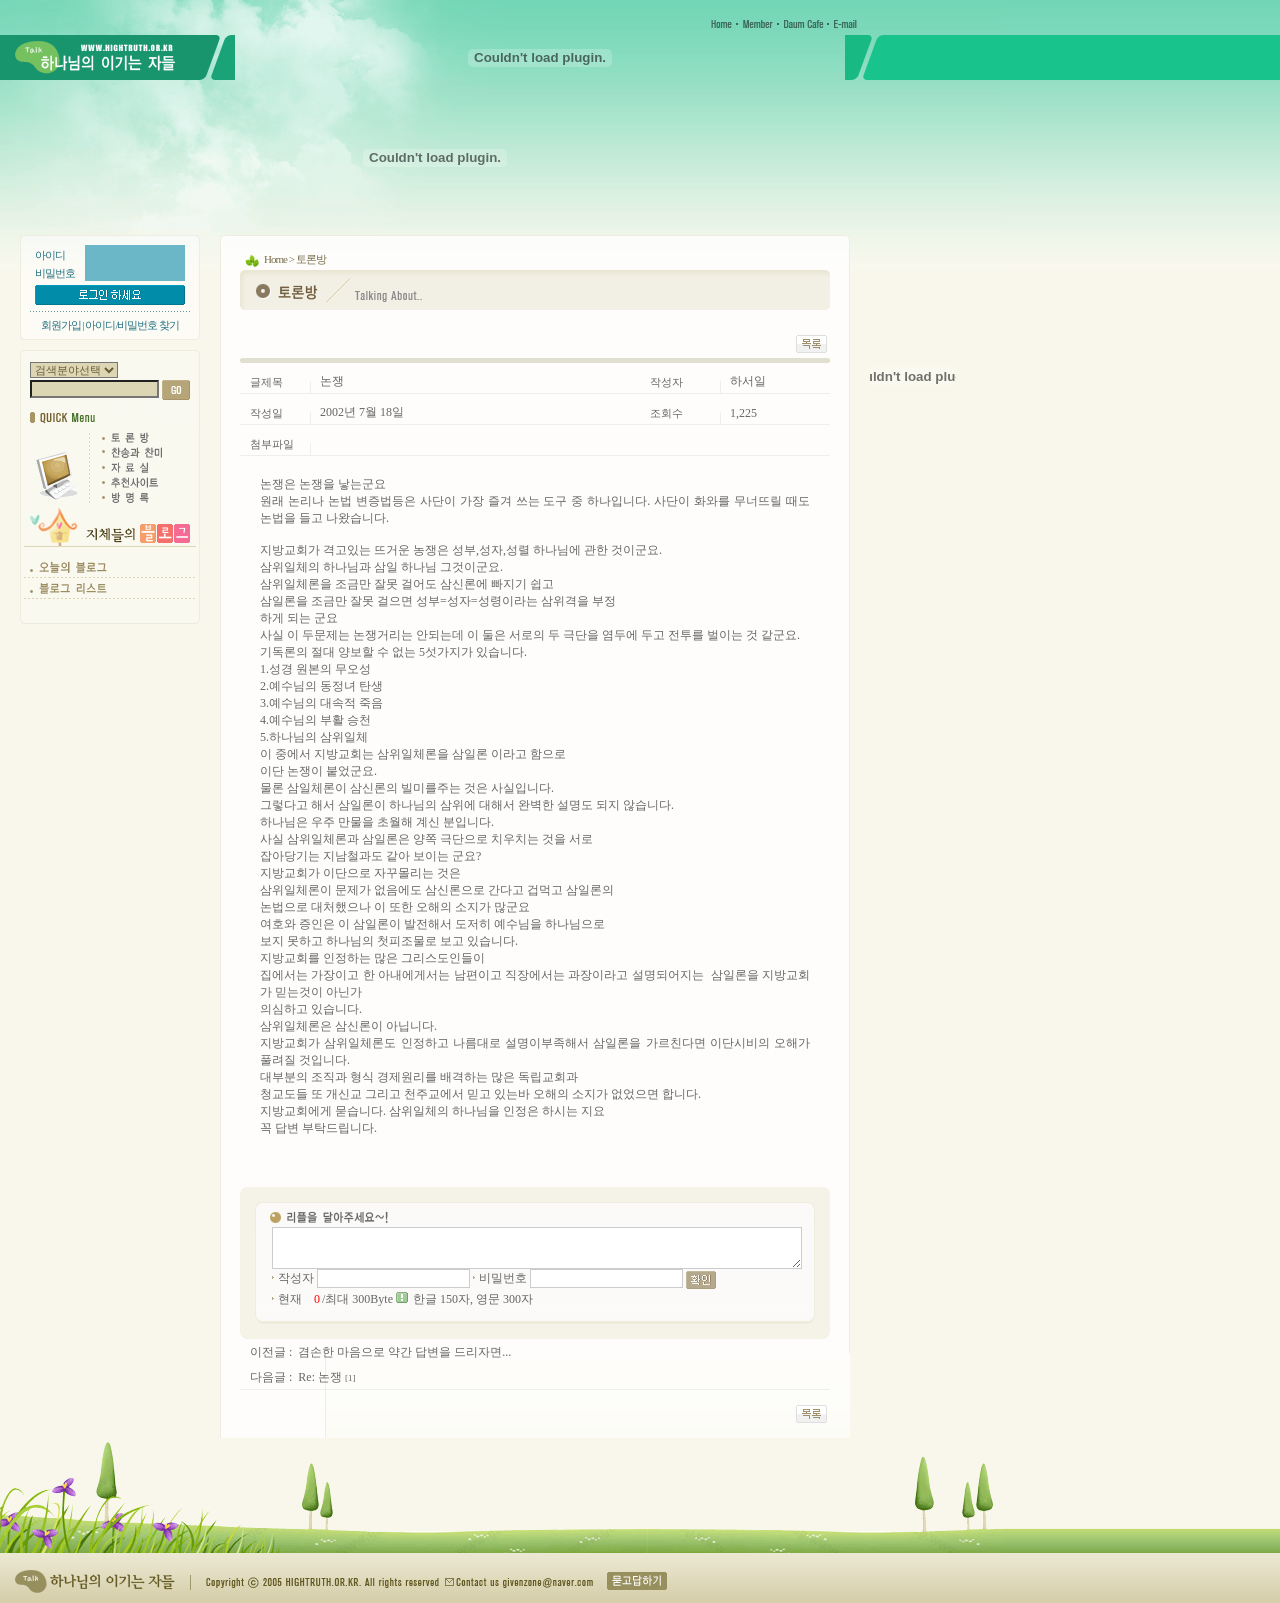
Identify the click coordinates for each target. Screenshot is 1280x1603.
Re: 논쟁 (320, 1377)
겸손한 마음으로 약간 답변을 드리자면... (404, 1352)
